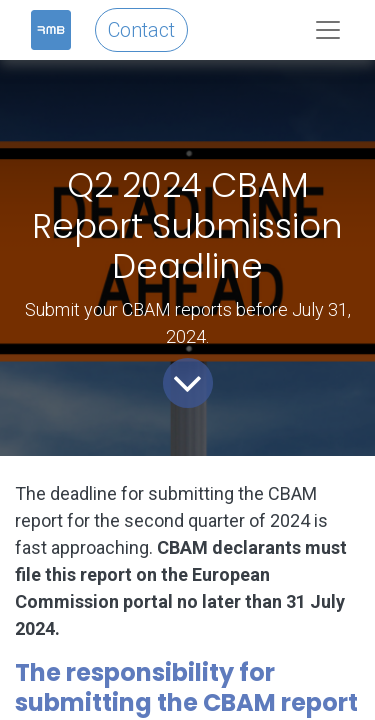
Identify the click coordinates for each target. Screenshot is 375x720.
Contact (141, 30)
